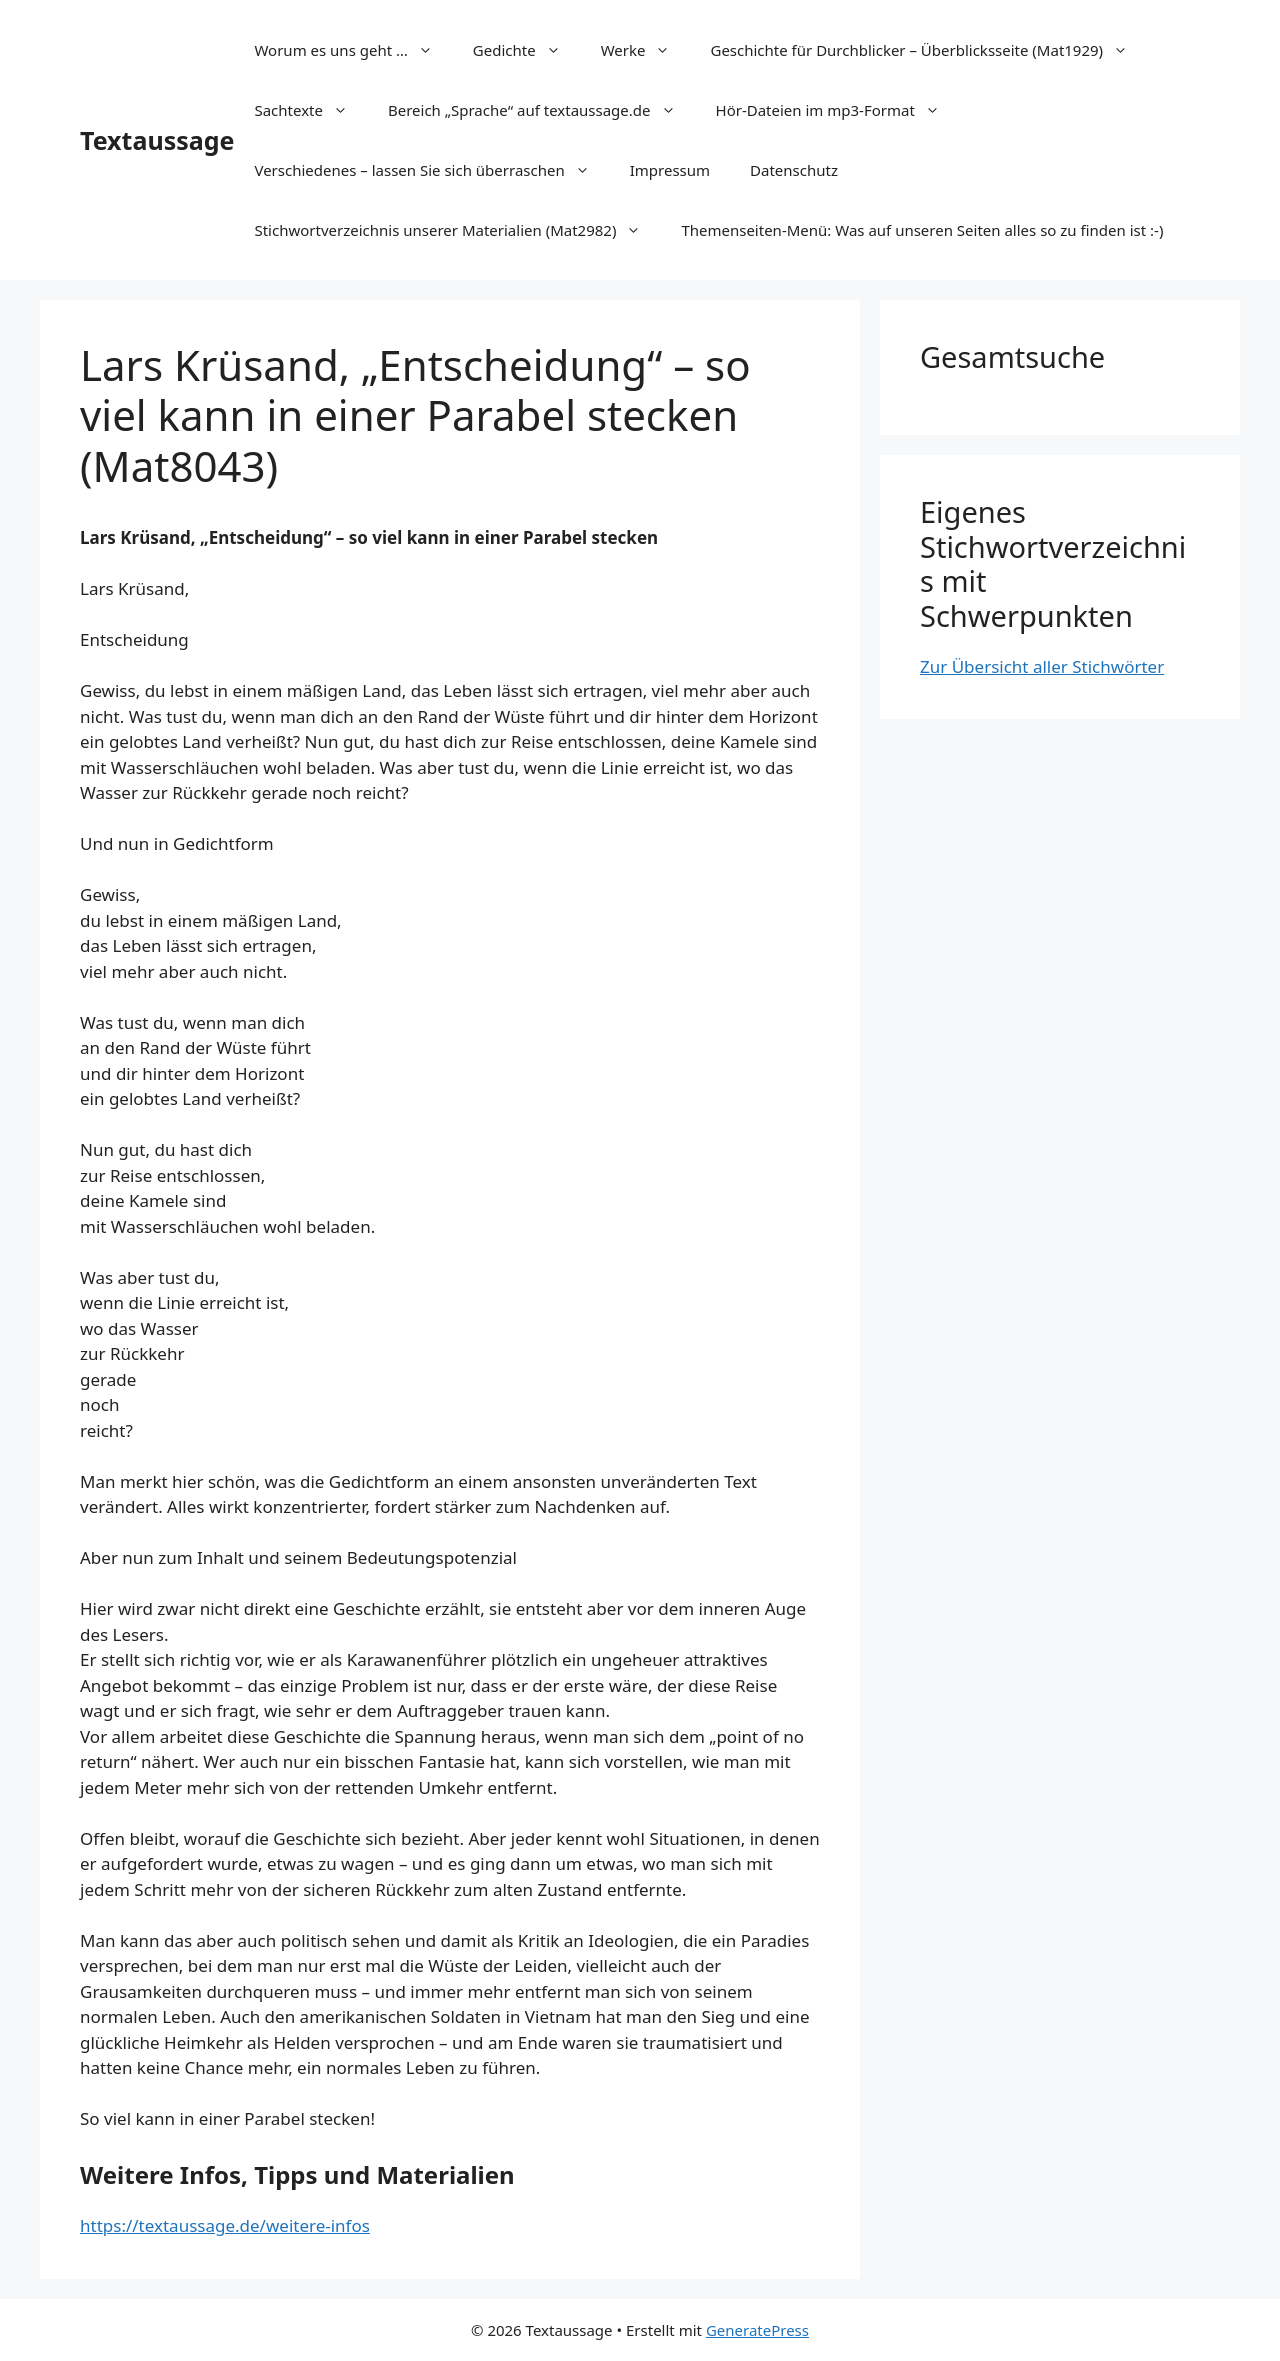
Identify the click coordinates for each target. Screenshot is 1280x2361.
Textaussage (157, 140)
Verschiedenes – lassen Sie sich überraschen (431, 170)
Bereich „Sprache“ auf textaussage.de (542, 110)
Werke (646, 50)
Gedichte (527, 50)
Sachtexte (311, 110)
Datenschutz (794, 170)
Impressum (670, 170)
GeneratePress (757, 2330)
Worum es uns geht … (353, 50)
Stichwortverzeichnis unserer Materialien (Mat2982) (457, 230)
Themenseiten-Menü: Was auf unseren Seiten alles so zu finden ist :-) (922, 230)
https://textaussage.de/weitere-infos (225, 2225)
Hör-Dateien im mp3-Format (838, 110)
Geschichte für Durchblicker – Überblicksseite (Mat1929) (929, 50)
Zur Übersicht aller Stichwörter (1042, 666)
